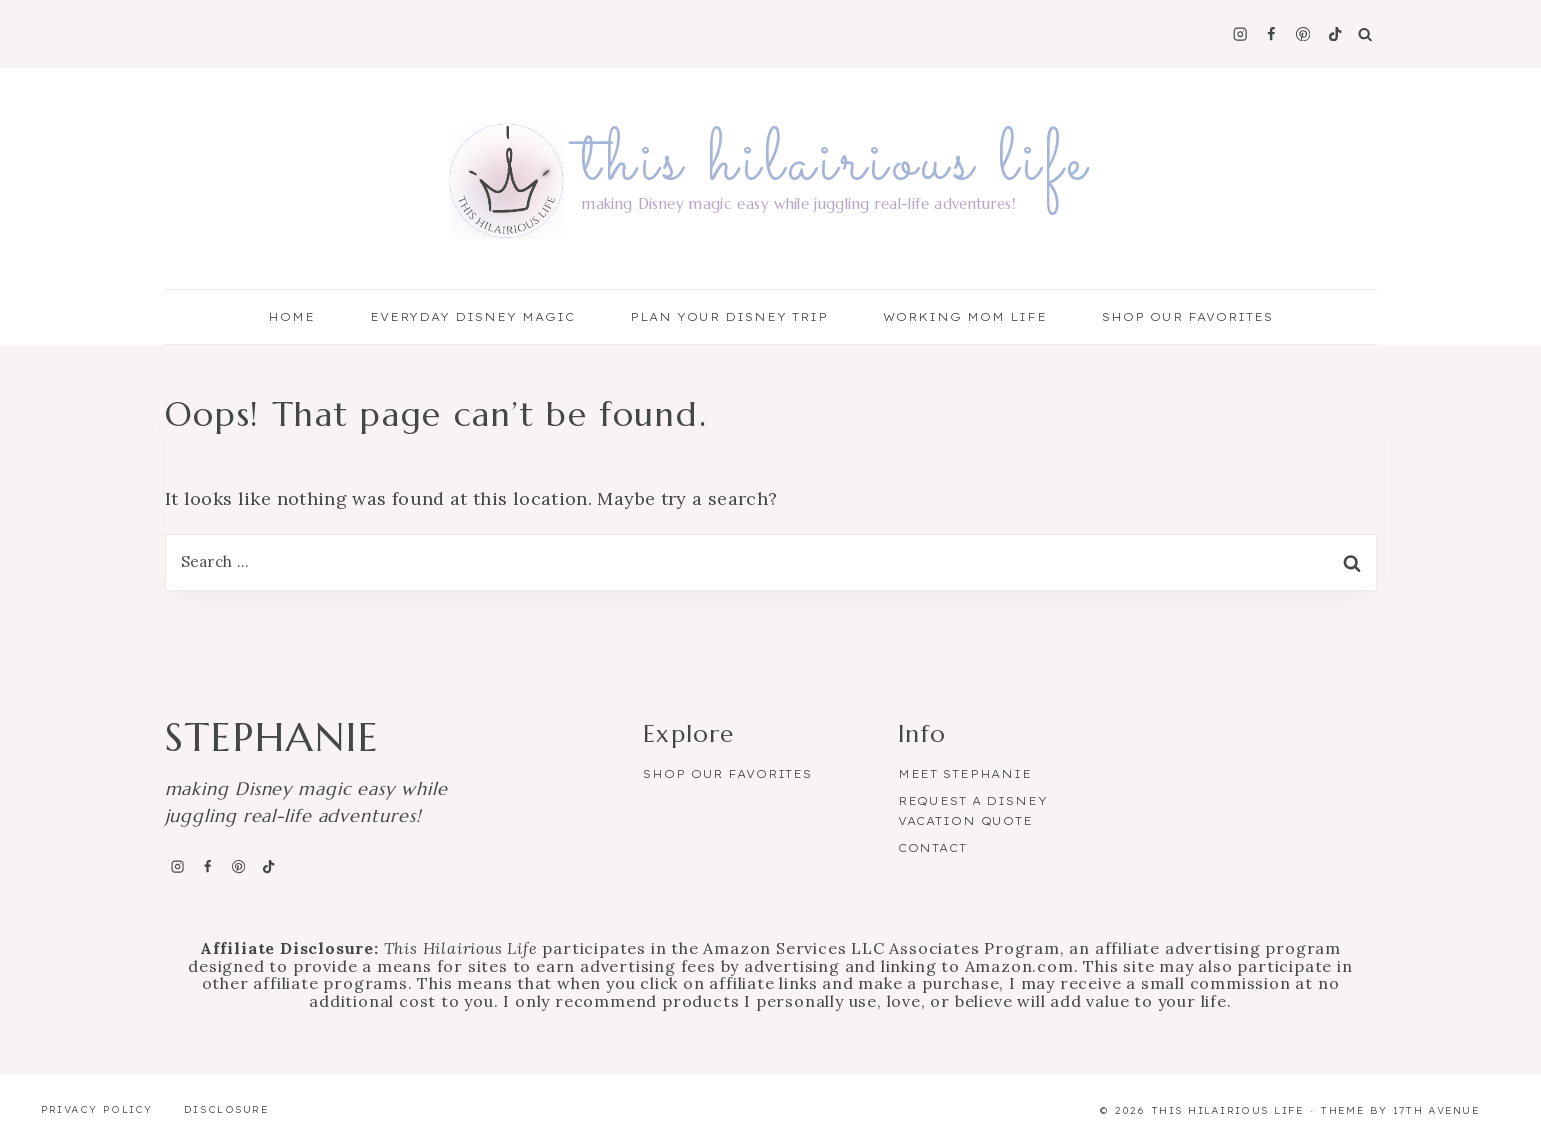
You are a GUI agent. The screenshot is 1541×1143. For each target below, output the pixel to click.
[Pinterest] (1303, 34)
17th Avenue (1436, 1110)
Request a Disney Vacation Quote (973, 811)
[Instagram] (1239, 34)
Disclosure (226, 1109)
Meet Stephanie (965, 774)
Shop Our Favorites (1187, 317)
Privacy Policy (97, 1109)
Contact (932, 848)
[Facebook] (1271, 34)
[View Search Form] (1365, 34)
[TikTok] (1334, 34)
